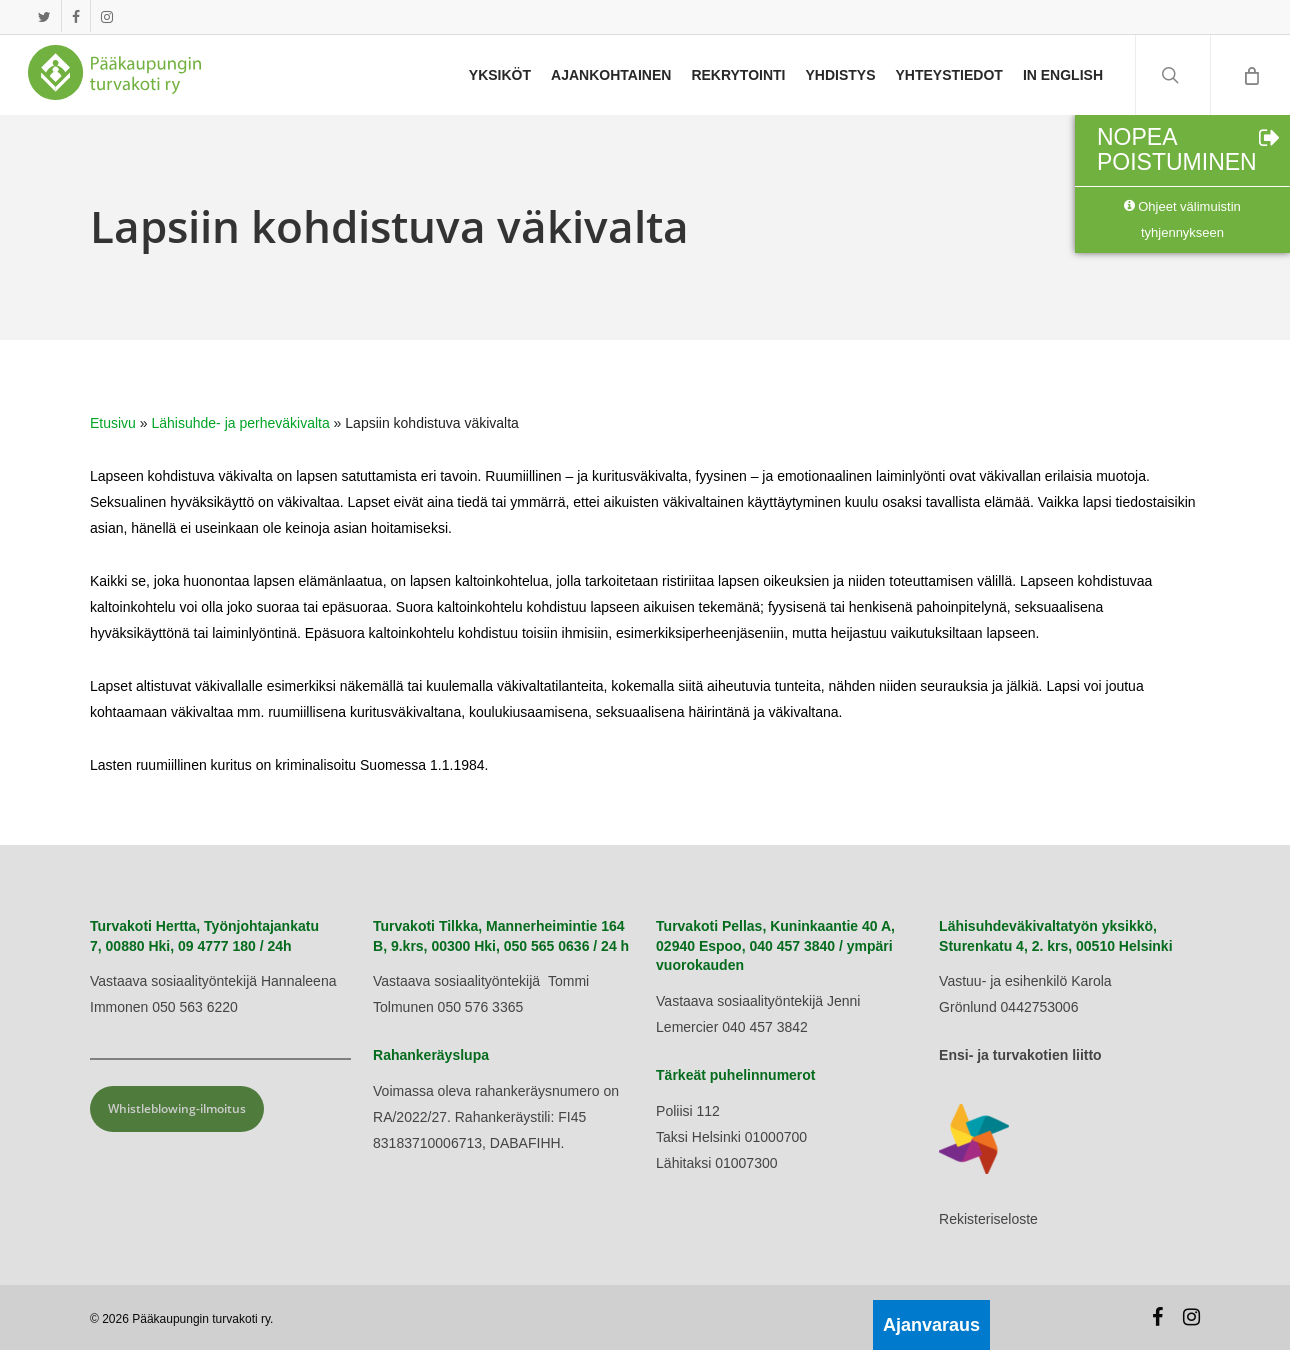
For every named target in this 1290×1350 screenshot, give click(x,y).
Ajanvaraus (931, 1325)
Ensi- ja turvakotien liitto (1020, 1055)
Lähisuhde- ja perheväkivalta (241, 423)
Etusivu (113, 423)
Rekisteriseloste (988, 1219)
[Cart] (1250, 75)
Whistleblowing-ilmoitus (177, 1108)
